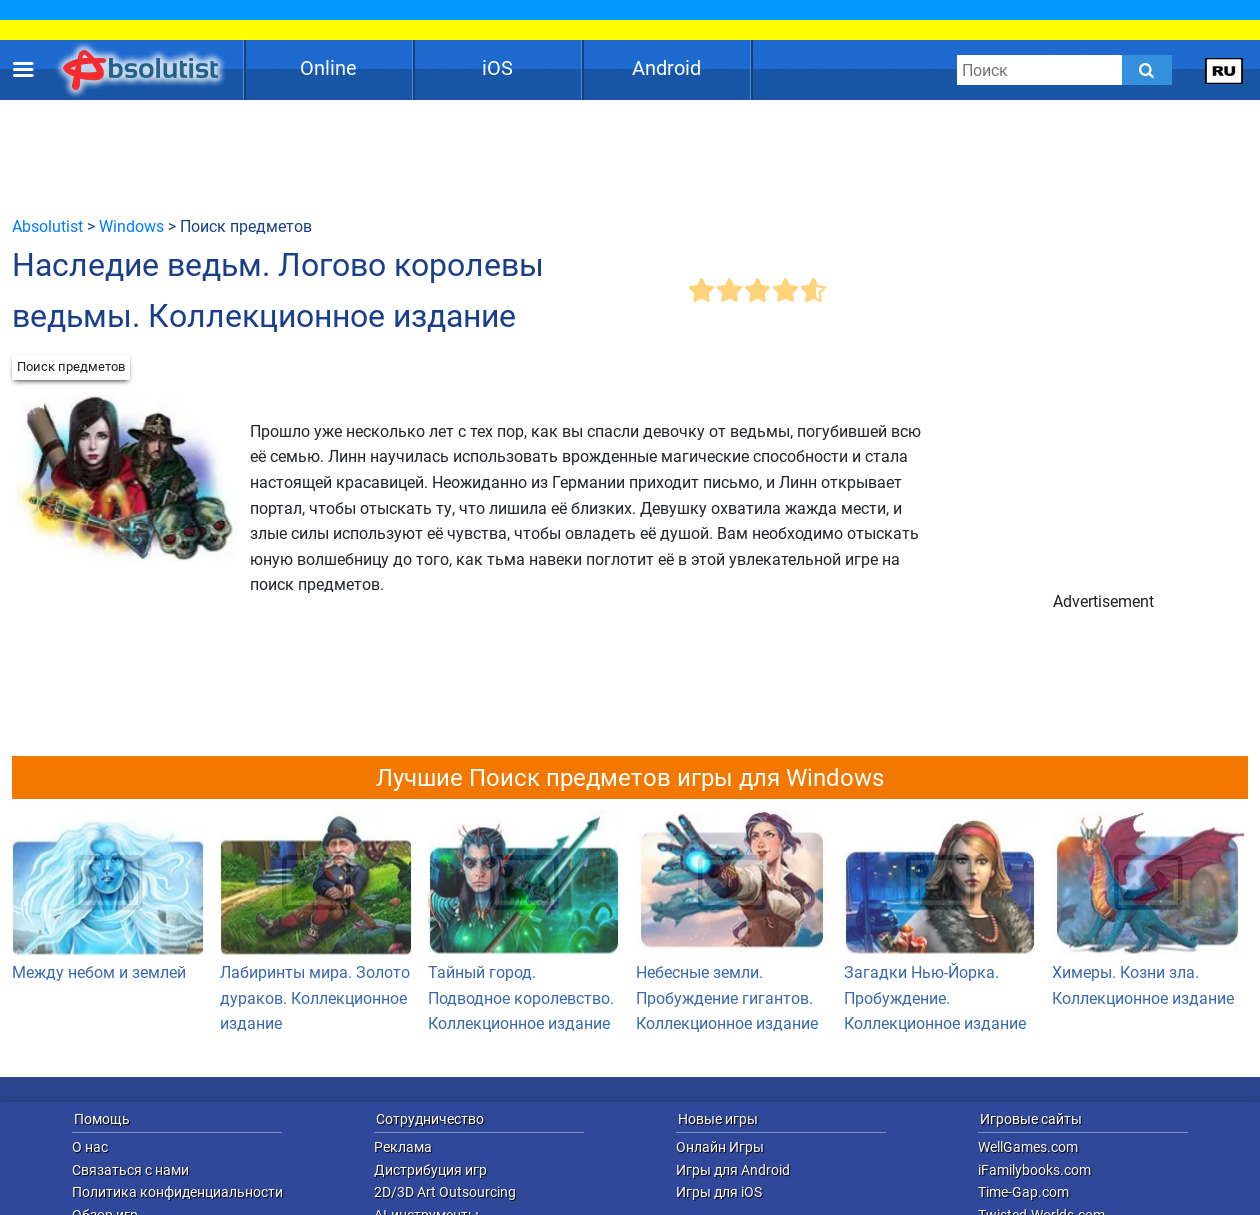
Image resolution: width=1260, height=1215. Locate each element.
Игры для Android (733, 1170)
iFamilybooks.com (1034, 1170)
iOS (497, 68)
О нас (90, 1147)
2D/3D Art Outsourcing (445, 1192)
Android (666, 68)
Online (328, 68)
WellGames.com (1028, 1147)
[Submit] (1147, 70)
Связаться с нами (130, 1170)
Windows (131, 226)
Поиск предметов (71, 366)
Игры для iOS (719, 1192)
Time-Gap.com (1023, 1192)
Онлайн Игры (720, 1147)
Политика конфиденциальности (177, 1192)
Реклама (403, 1147)
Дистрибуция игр (430, 1170)
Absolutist (47, 226)
